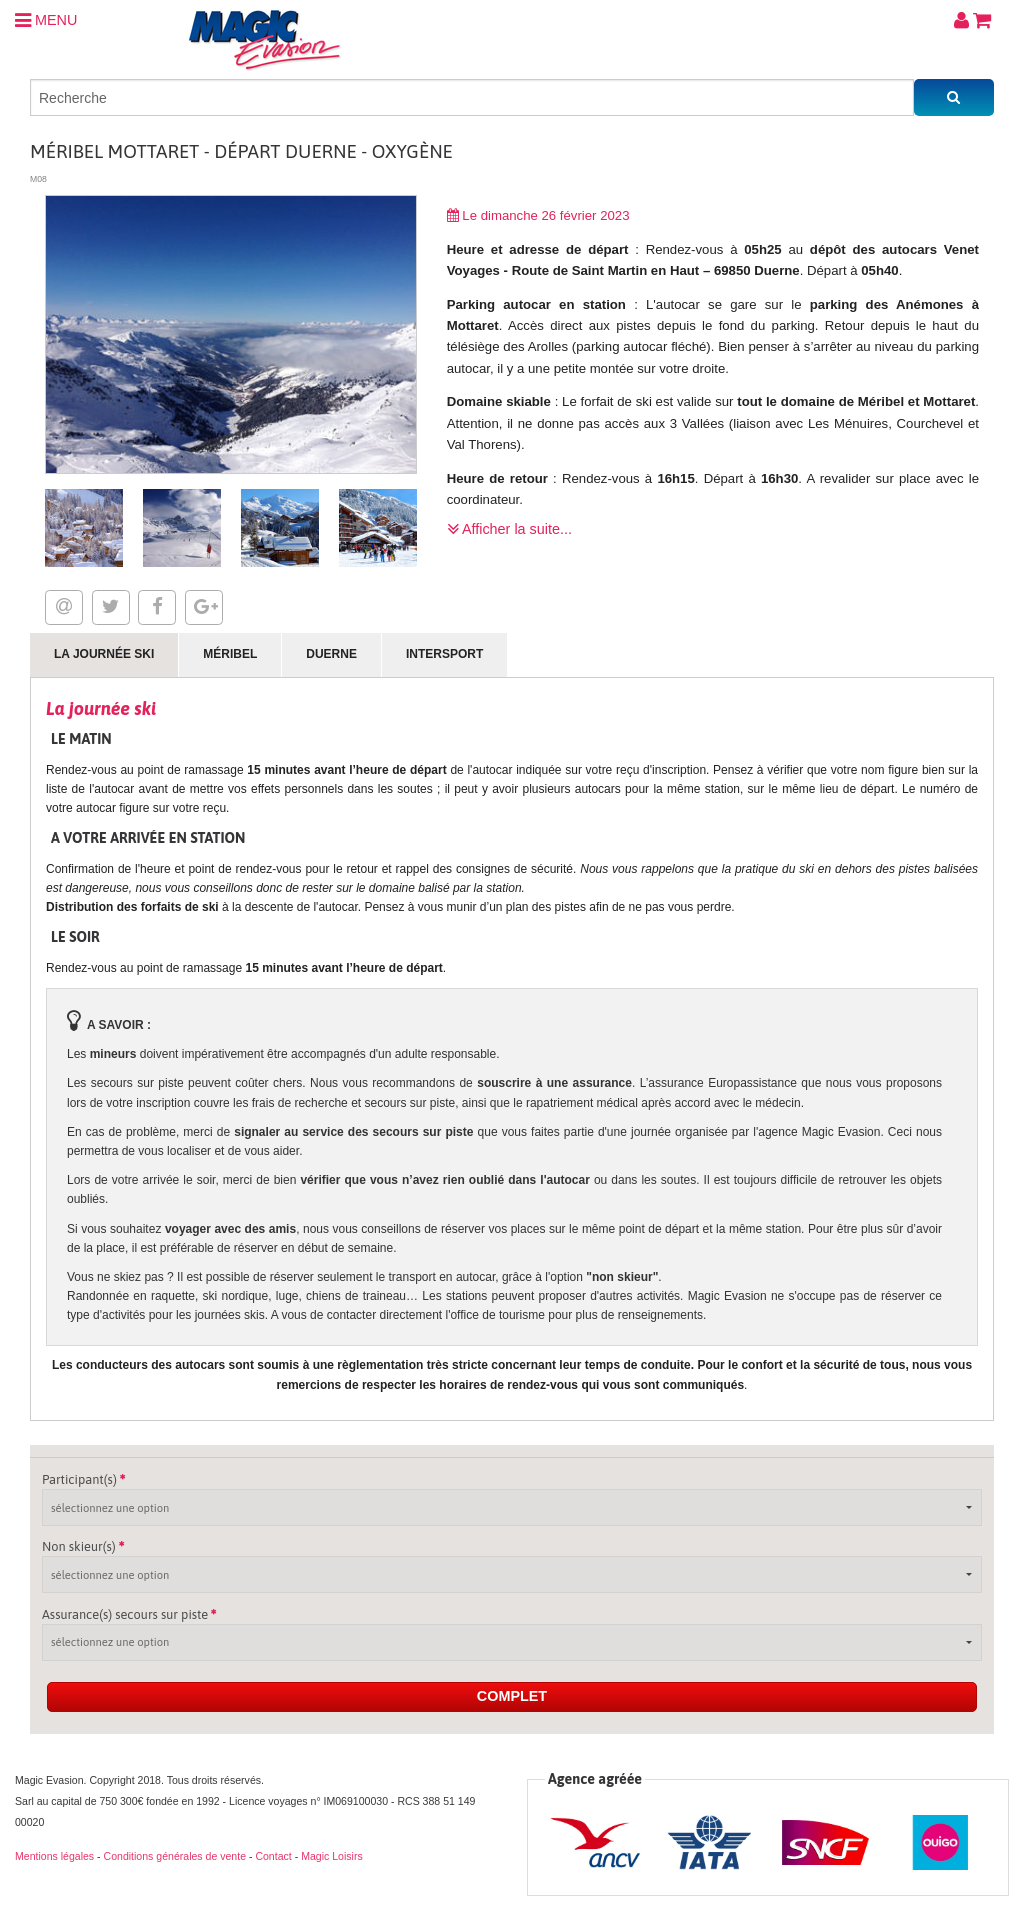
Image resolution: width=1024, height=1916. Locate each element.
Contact (273, 1856)
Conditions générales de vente (175, 1856)
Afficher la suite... (509, 529)
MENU (46, 20)
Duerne (331, 654)
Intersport (444, 654)
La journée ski (104, 654)
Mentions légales (54, 1856)
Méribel (230, 654)
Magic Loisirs (332, 1856)
